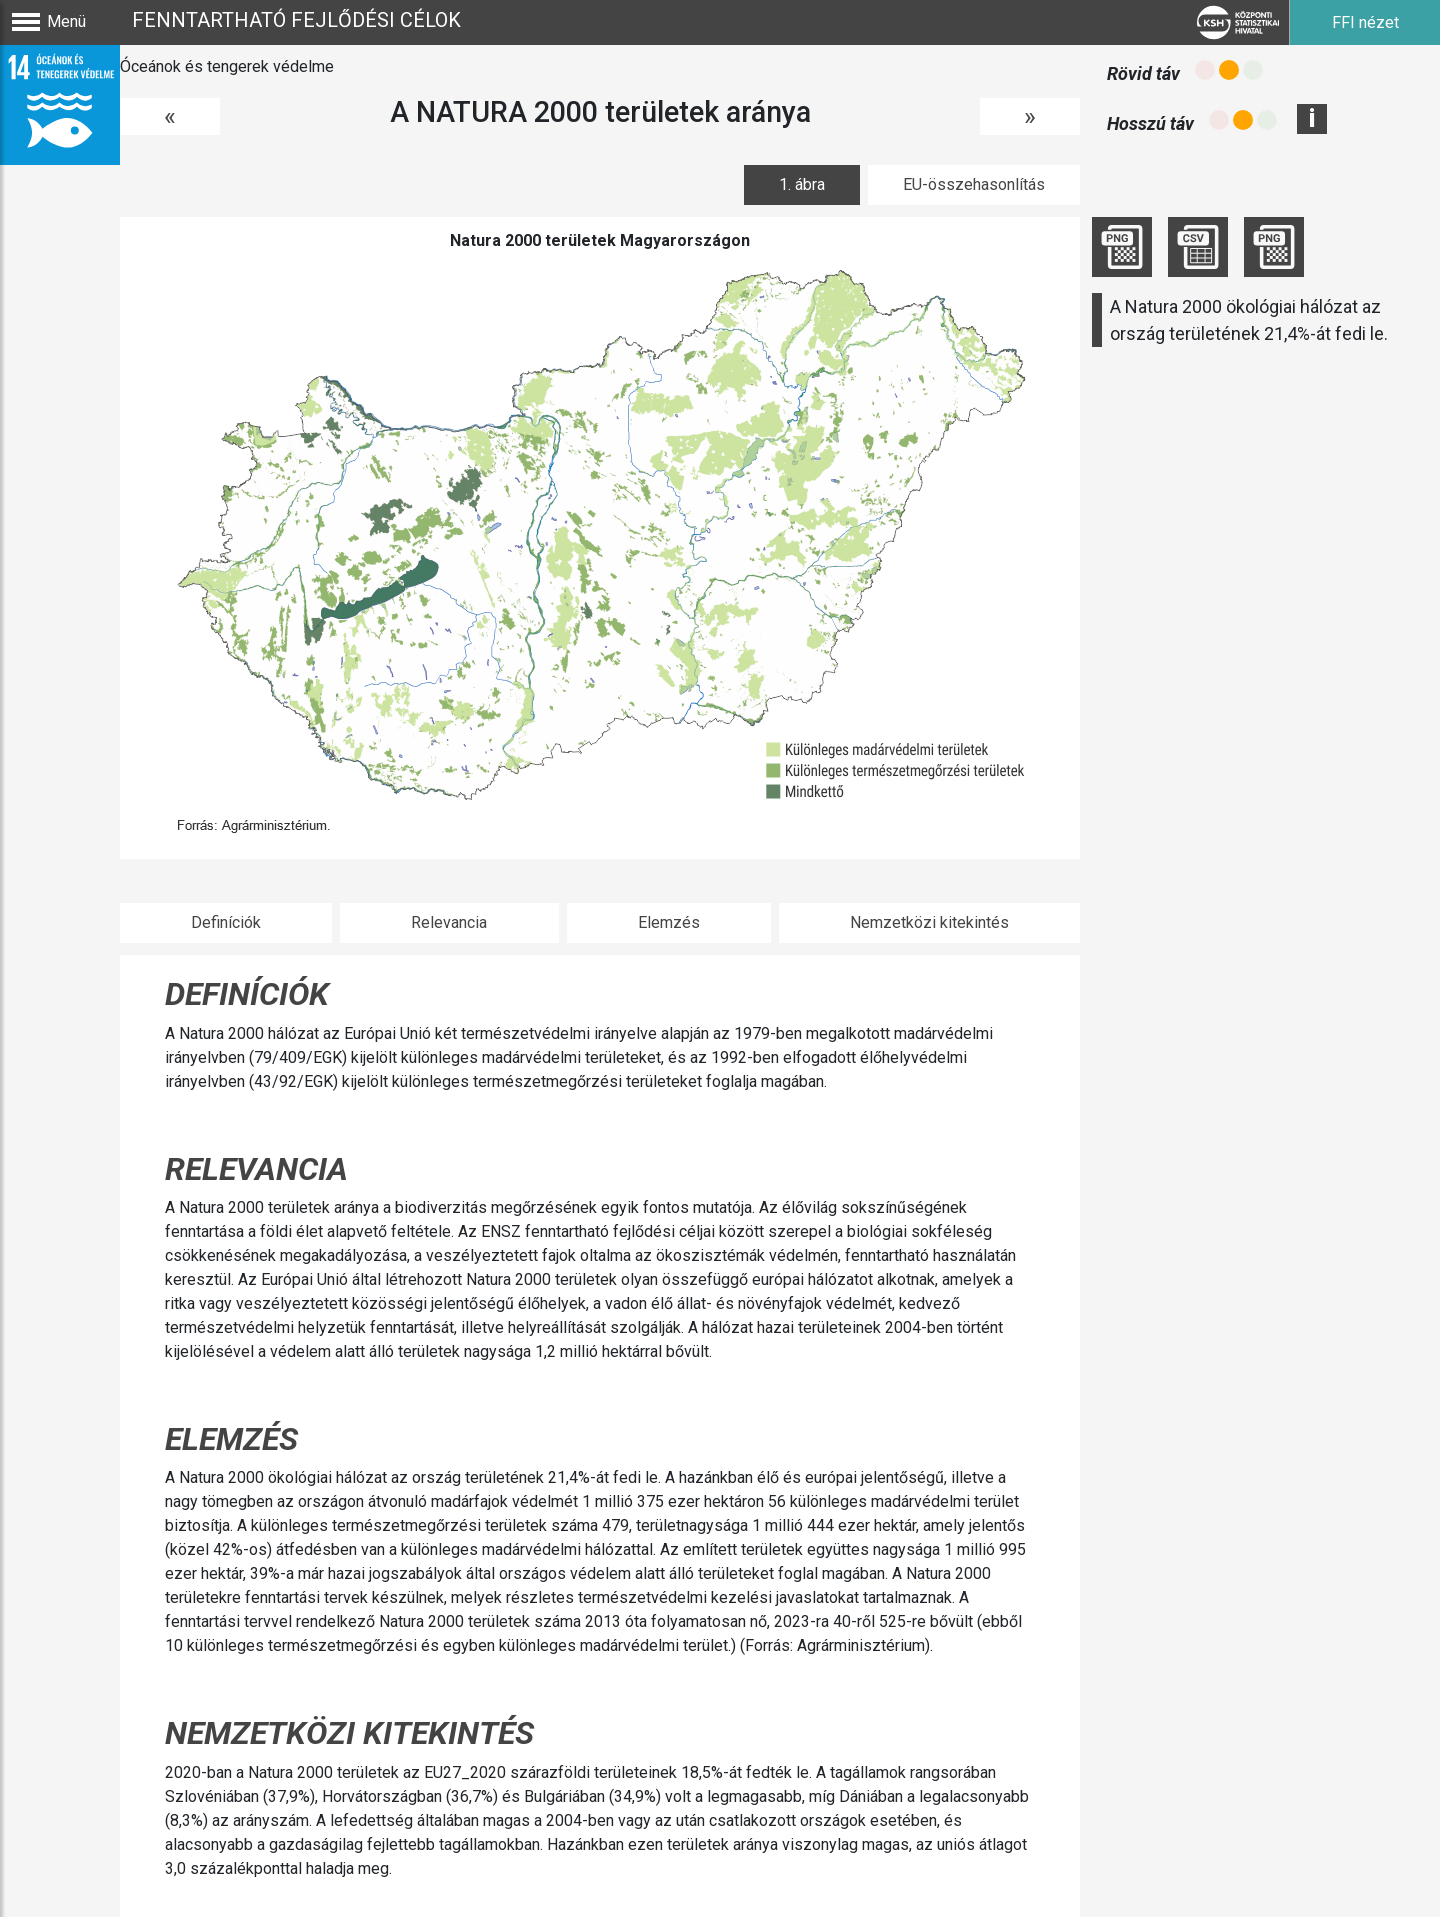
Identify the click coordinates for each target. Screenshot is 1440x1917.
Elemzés (669, 922)
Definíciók (226, 922)
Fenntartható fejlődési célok (296, 20)
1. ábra (802, 184)
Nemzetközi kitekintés (929, 922)
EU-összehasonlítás (974, 184)
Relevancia (449, 922)
